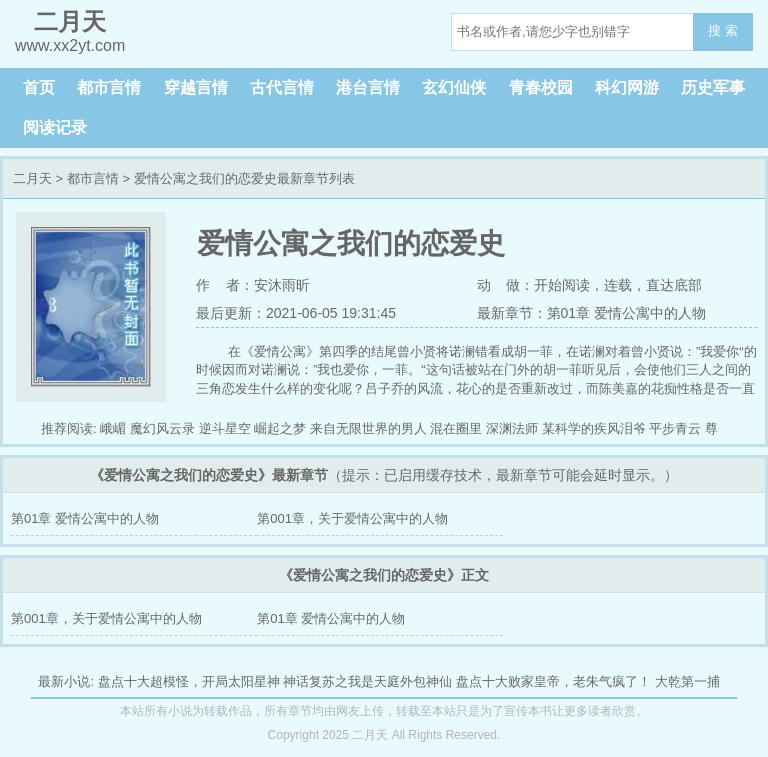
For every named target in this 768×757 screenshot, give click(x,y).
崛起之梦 (280, 428)
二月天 (32, 178)
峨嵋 (113, 428)
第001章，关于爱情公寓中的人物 (352, 518)
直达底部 (674, 285)
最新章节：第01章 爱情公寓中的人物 (591, 313)
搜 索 (723, 30)
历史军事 (713, 87)
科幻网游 (627, 87)
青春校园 (541, 87)
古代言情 (282, 87)
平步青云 (675, 428)
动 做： (506, 285)
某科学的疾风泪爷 (594, 428)
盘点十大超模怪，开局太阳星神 (189, 681)
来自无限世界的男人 (368, 428)
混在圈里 (456, 428)
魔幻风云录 (162, 428)
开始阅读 (562, 285)
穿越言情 (196, 87)
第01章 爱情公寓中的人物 (85, 518)
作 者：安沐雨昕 (253, 285)
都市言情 (109, 87)
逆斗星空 (225, 428)
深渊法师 (512, 428)
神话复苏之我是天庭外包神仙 (367, 681)
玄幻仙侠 (454, 87)
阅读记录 (55, 127)
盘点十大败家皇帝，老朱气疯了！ (553, 681)
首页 (39, 87)
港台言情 (368, 87)
